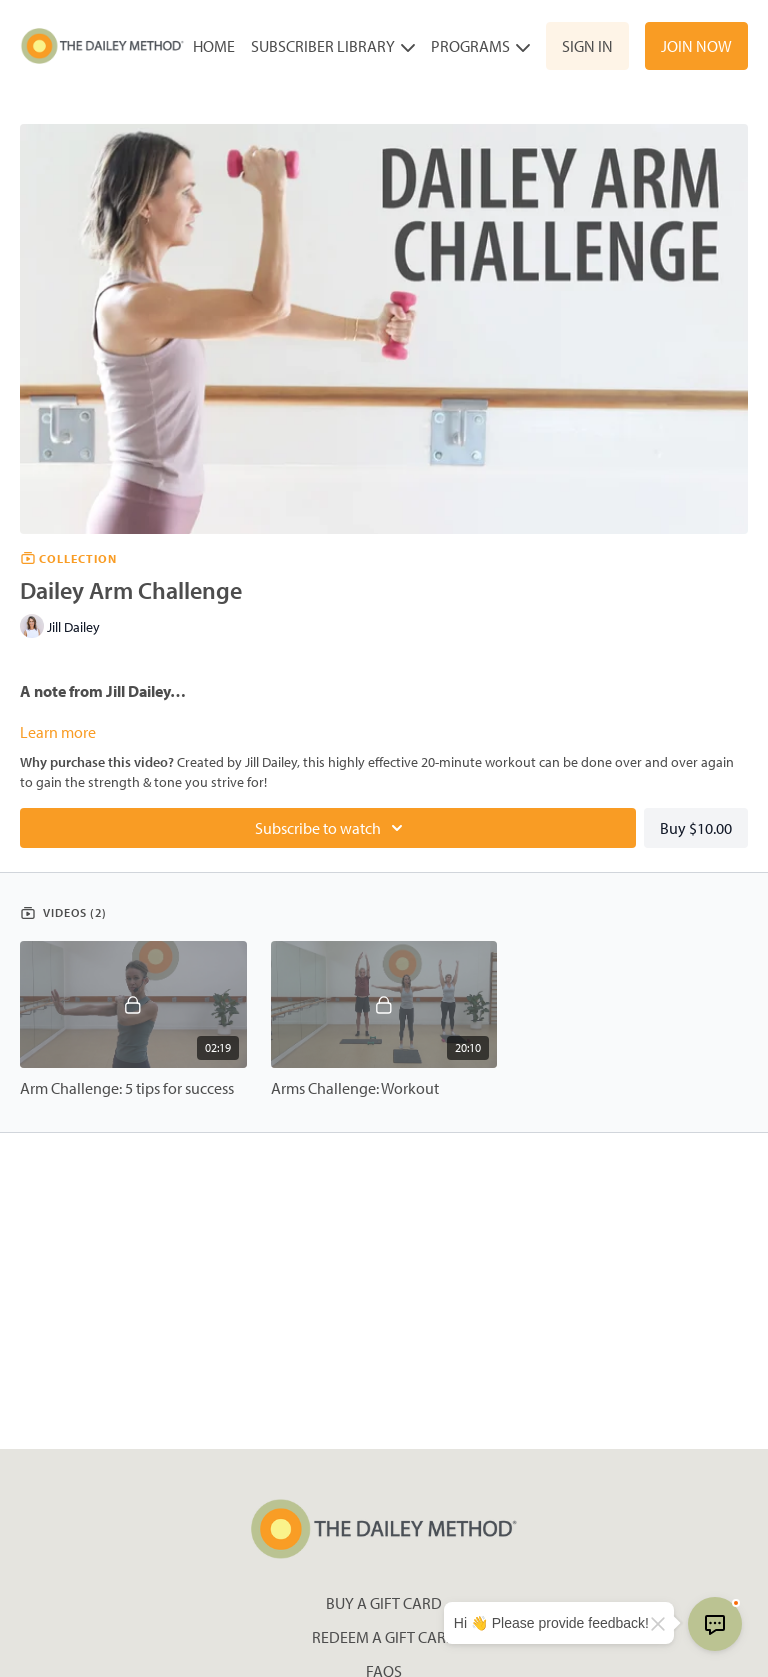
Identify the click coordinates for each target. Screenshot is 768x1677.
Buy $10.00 (696, 828)
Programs (480, 46)
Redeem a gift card (384, 1637)
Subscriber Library (333, 46)
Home (214, 46)
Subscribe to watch (332, 828)
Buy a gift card (384, 1603)
